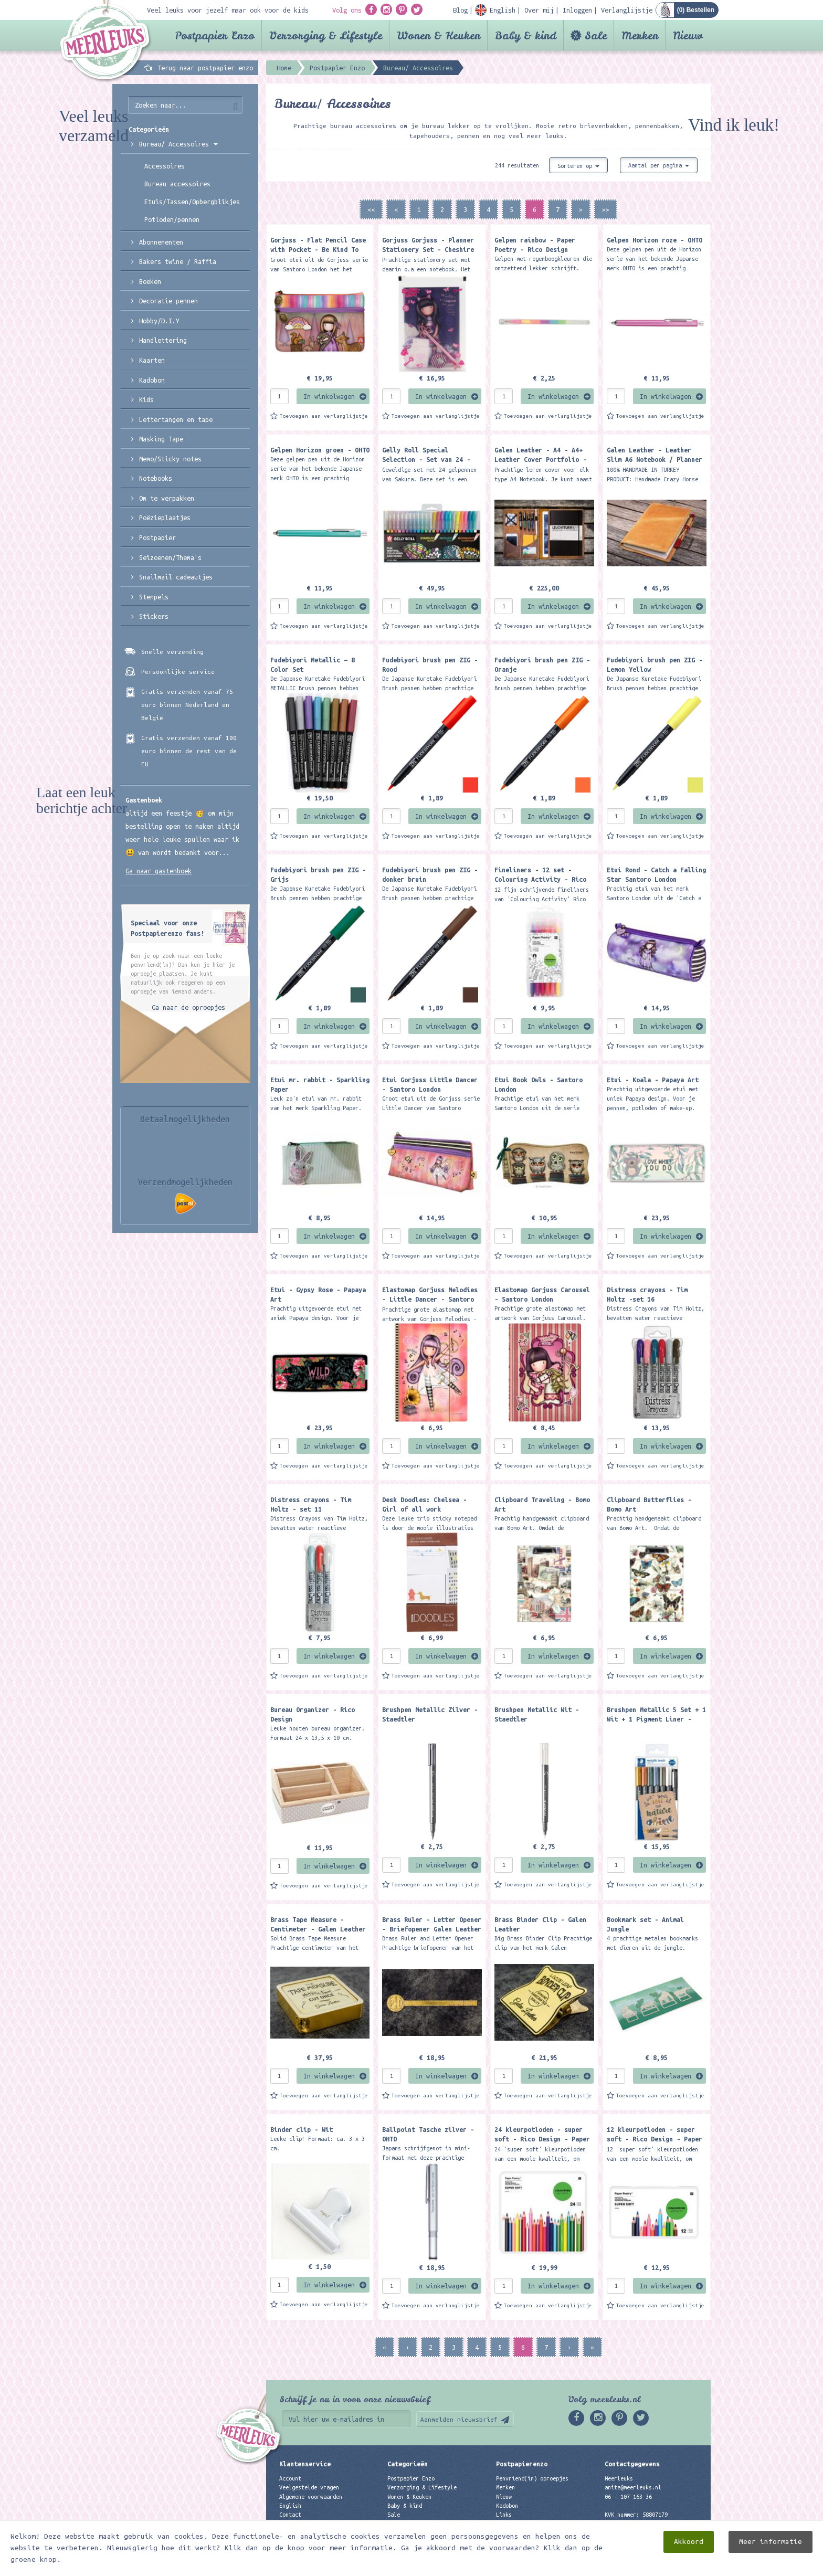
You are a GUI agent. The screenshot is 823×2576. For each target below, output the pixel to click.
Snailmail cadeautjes (176, 576)
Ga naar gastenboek (158, 870)
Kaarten (152, 360)
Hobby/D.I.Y (159, 320)
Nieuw (688, 35)
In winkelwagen (329, 396)
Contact (290, 2514)
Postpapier (157, 537)
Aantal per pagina (658, 165)
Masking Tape (161, 438)
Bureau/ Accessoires (178, 143)
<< (371, 209)
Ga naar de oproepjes (188, 1007)
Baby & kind (525, 35)
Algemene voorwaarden (310, 2497)
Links (504, 2514)
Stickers (153, 616)
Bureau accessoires (177, 183)
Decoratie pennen (168, 300)
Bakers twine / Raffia (177, 261)
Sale (596, 35)
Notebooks (155, 478)
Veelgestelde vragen (309, 2487)
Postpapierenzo (521, 2463)
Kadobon (152, 380)
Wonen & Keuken (438, 35)
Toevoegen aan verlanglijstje (324, 416)
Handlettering (163, 340)
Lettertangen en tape (176, 419)
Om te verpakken (166, 498)
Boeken (150, 281)
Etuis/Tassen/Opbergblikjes (192, 201)
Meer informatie (770, 2542)
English (290, 2506)
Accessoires (164, 166)
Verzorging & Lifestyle (325, 35)
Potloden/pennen (171, 219)
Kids (146, 399)
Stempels (153, 596)
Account (290, 2478)
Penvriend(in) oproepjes (532, 2478)
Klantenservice (305, 2463)
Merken (639, 35)
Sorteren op (578, 166)
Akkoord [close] (688, 2542)
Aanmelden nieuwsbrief (459, 2419)
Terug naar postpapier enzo (205, 67)
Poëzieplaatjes (165, 517)
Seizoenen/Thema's (170, 557)
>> (605, 209)
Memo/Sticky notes (170, 458)
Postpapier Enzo (215, 35)
